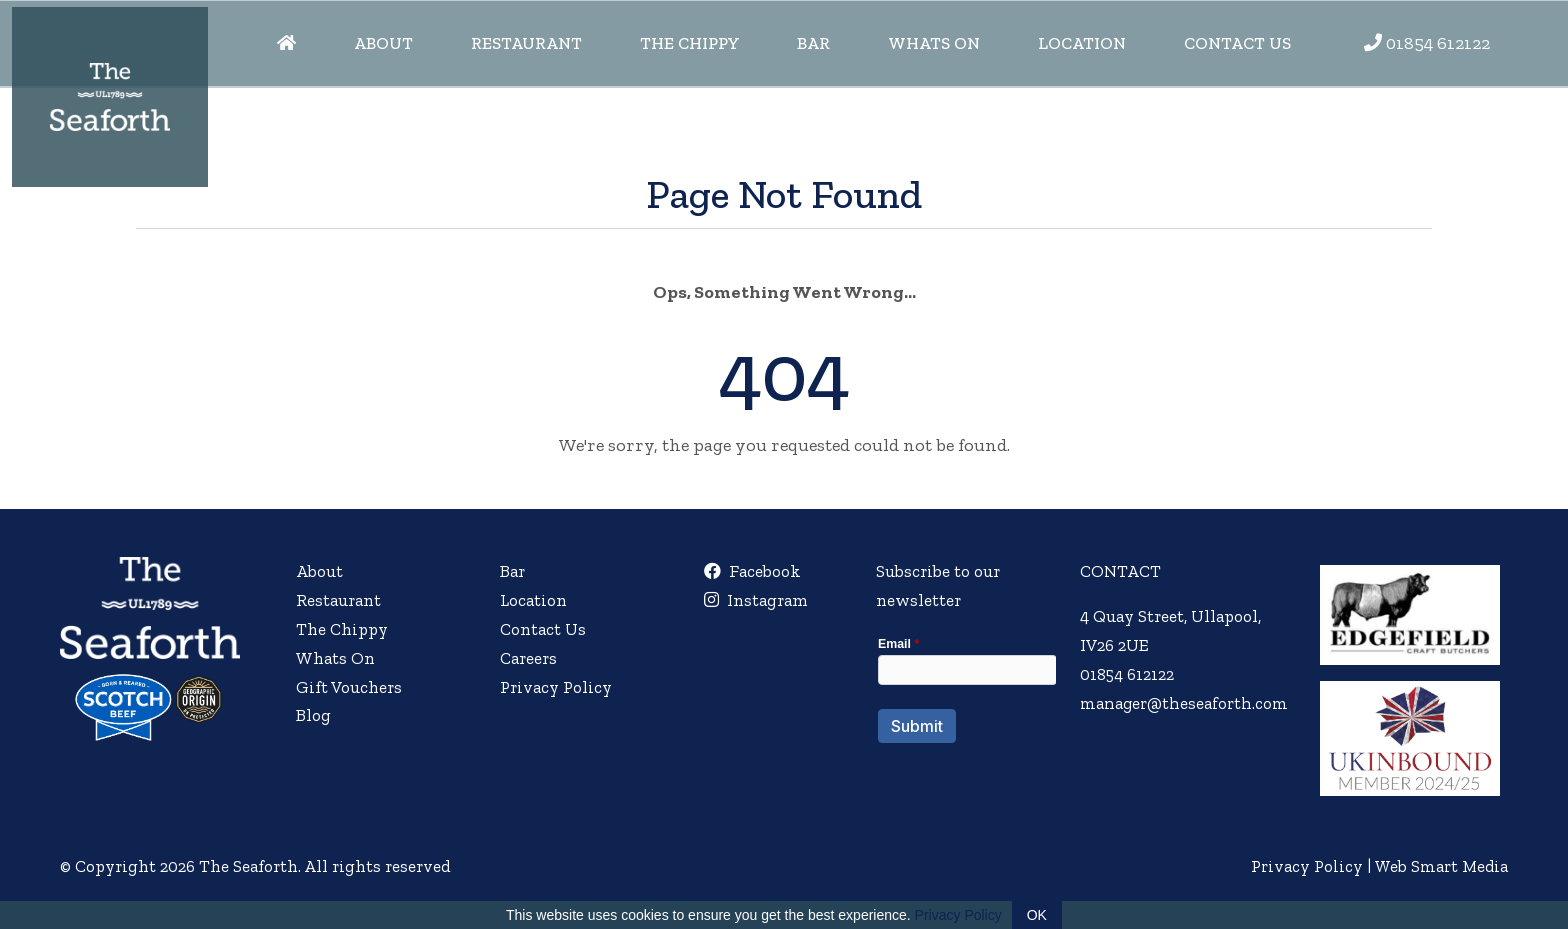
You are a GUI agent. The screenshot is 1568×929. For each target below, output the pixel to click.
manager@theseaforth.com (1183, 703)
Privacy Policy (556, 687)
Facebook (751, 571)
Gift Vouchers (349, 687)
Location (1082, 43)
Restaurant (526, 43)
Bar (813, 43)
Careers (528, 658)
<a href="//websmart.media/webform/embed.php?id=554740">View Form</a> (965, 703)
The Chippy (690, 43)
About (383, 43)
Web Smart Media (1440, 866)
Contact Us (1237, 43)
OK (1037, 915)
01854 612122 (1438, 43)
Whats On (934, 43)
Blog (313, 715)
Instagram (755, 600)
